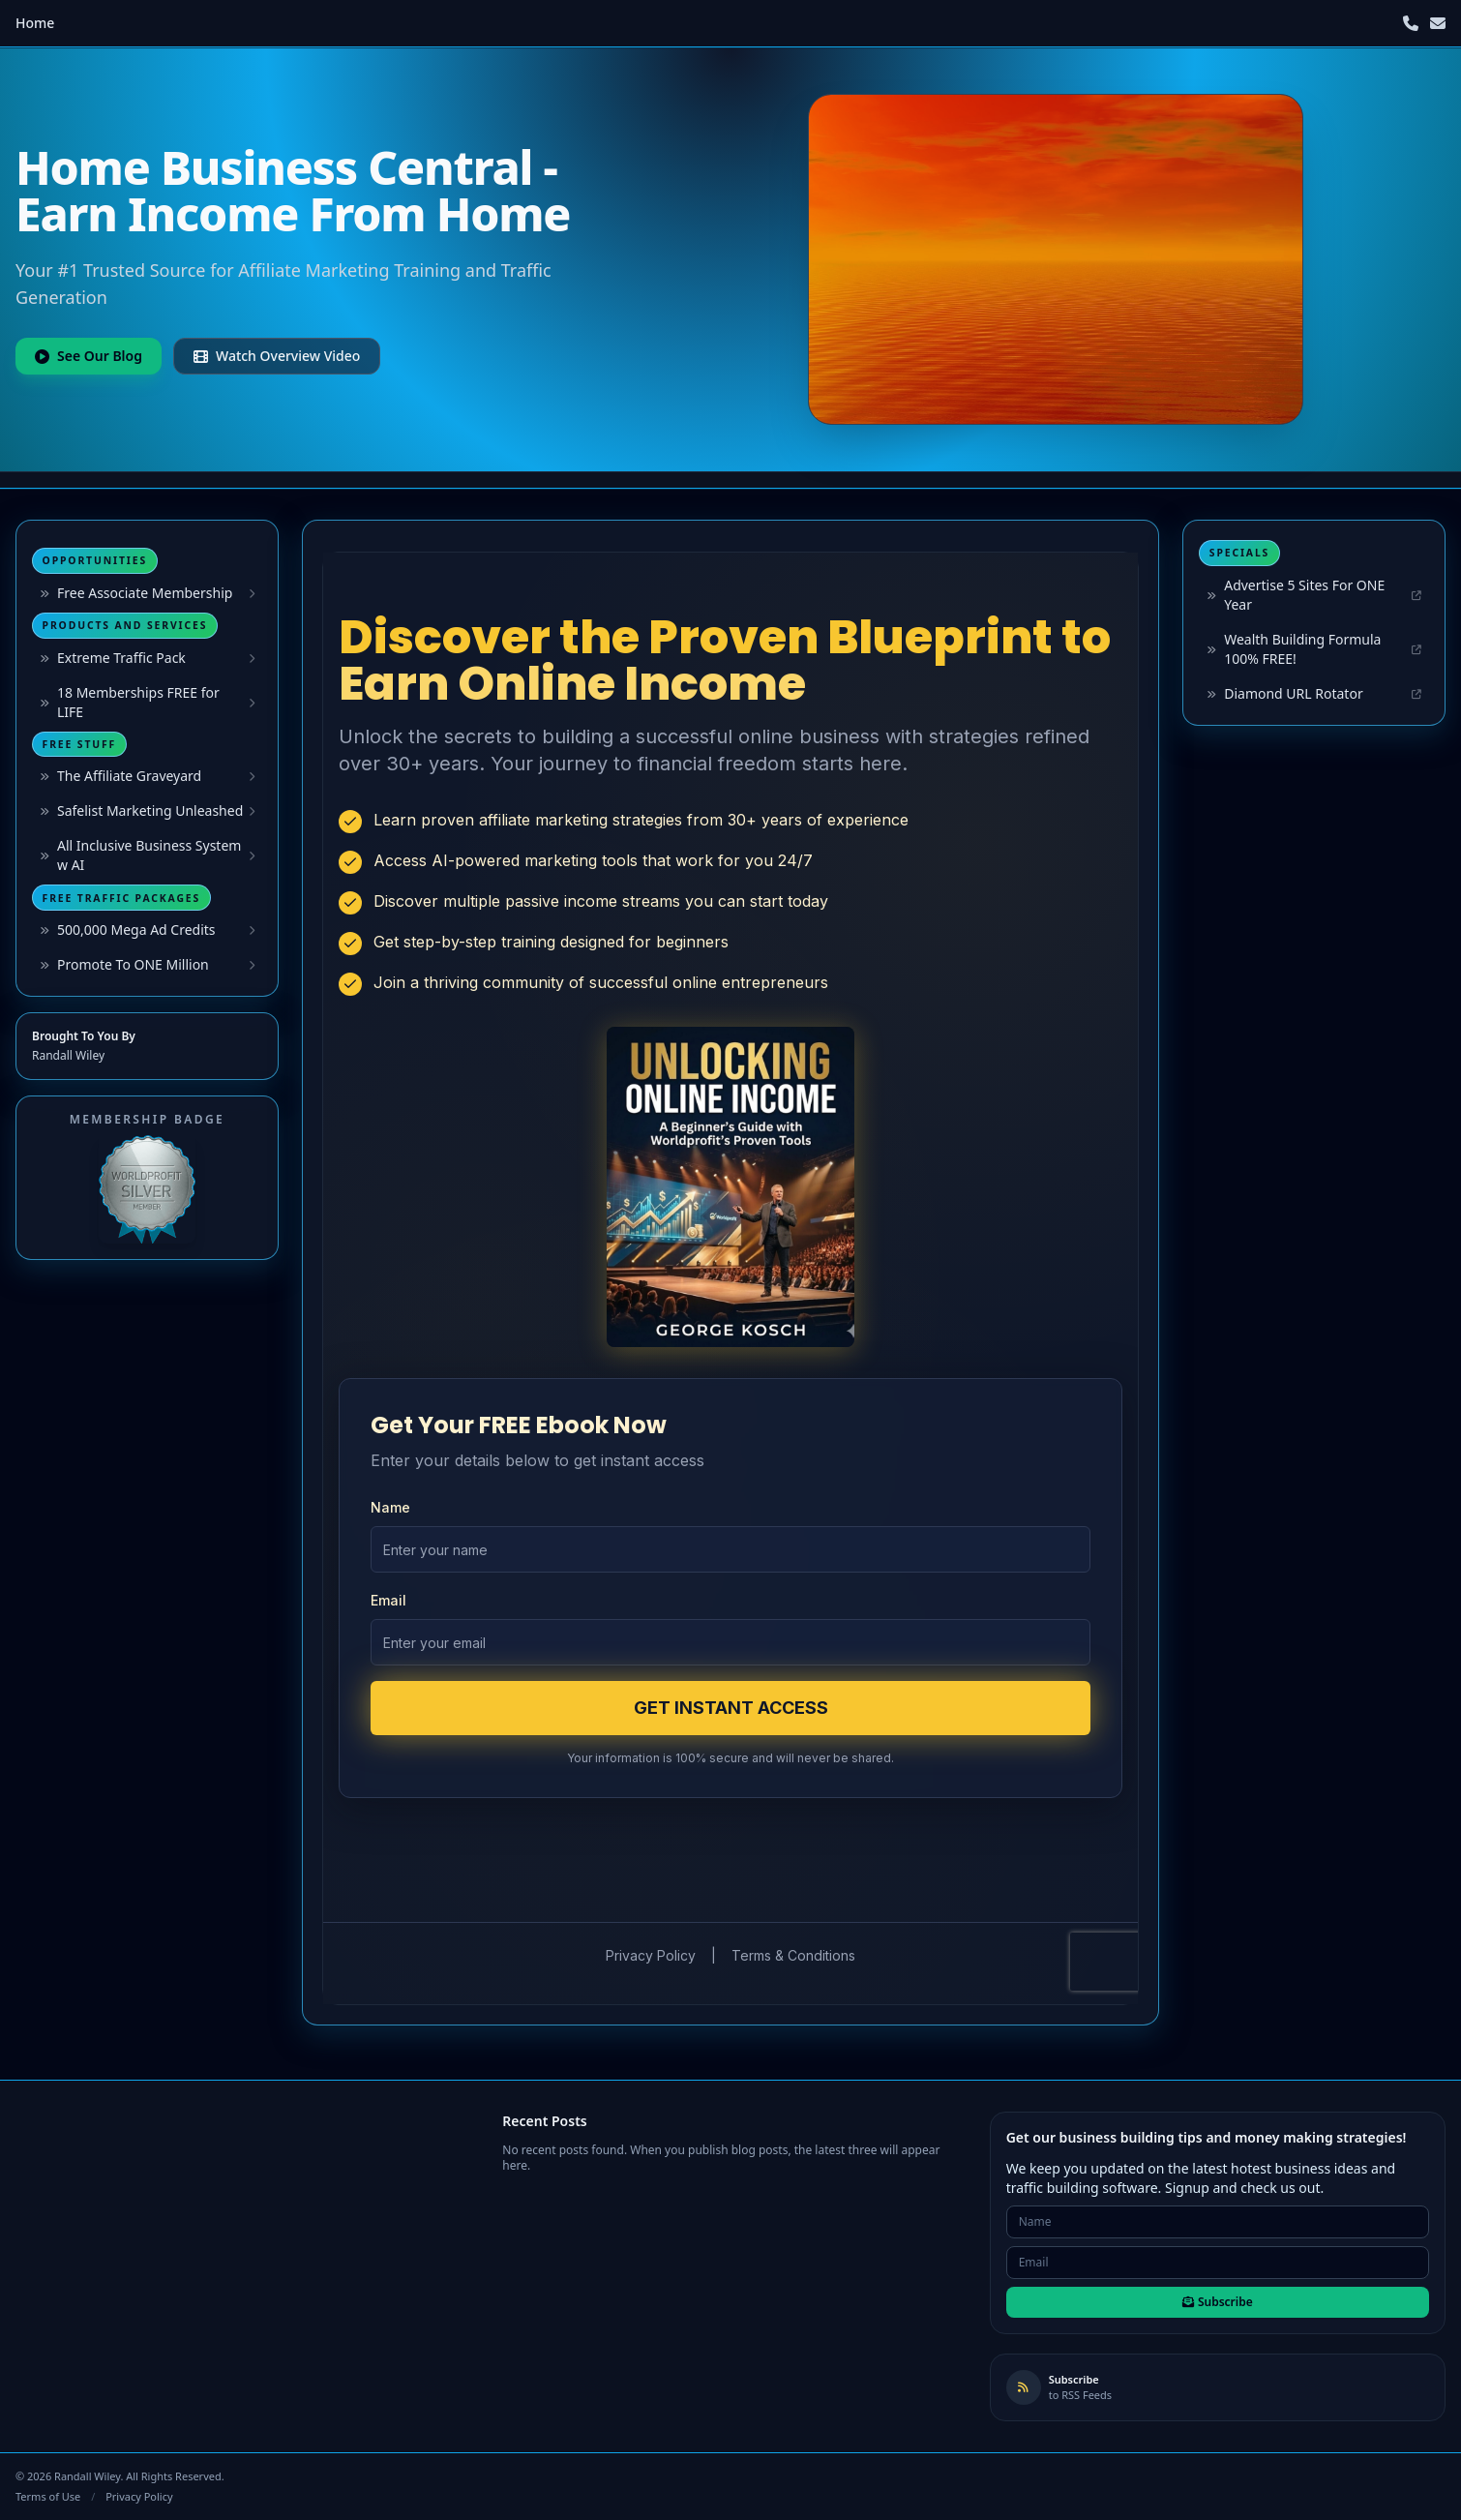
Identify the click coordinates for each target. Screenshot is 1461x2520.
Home (34, 23)
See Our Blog (88, 355)
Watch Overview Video (277, 355)
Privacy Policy (138, 2496)
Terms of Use (47, 2496)
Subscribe (1217, 2302)
